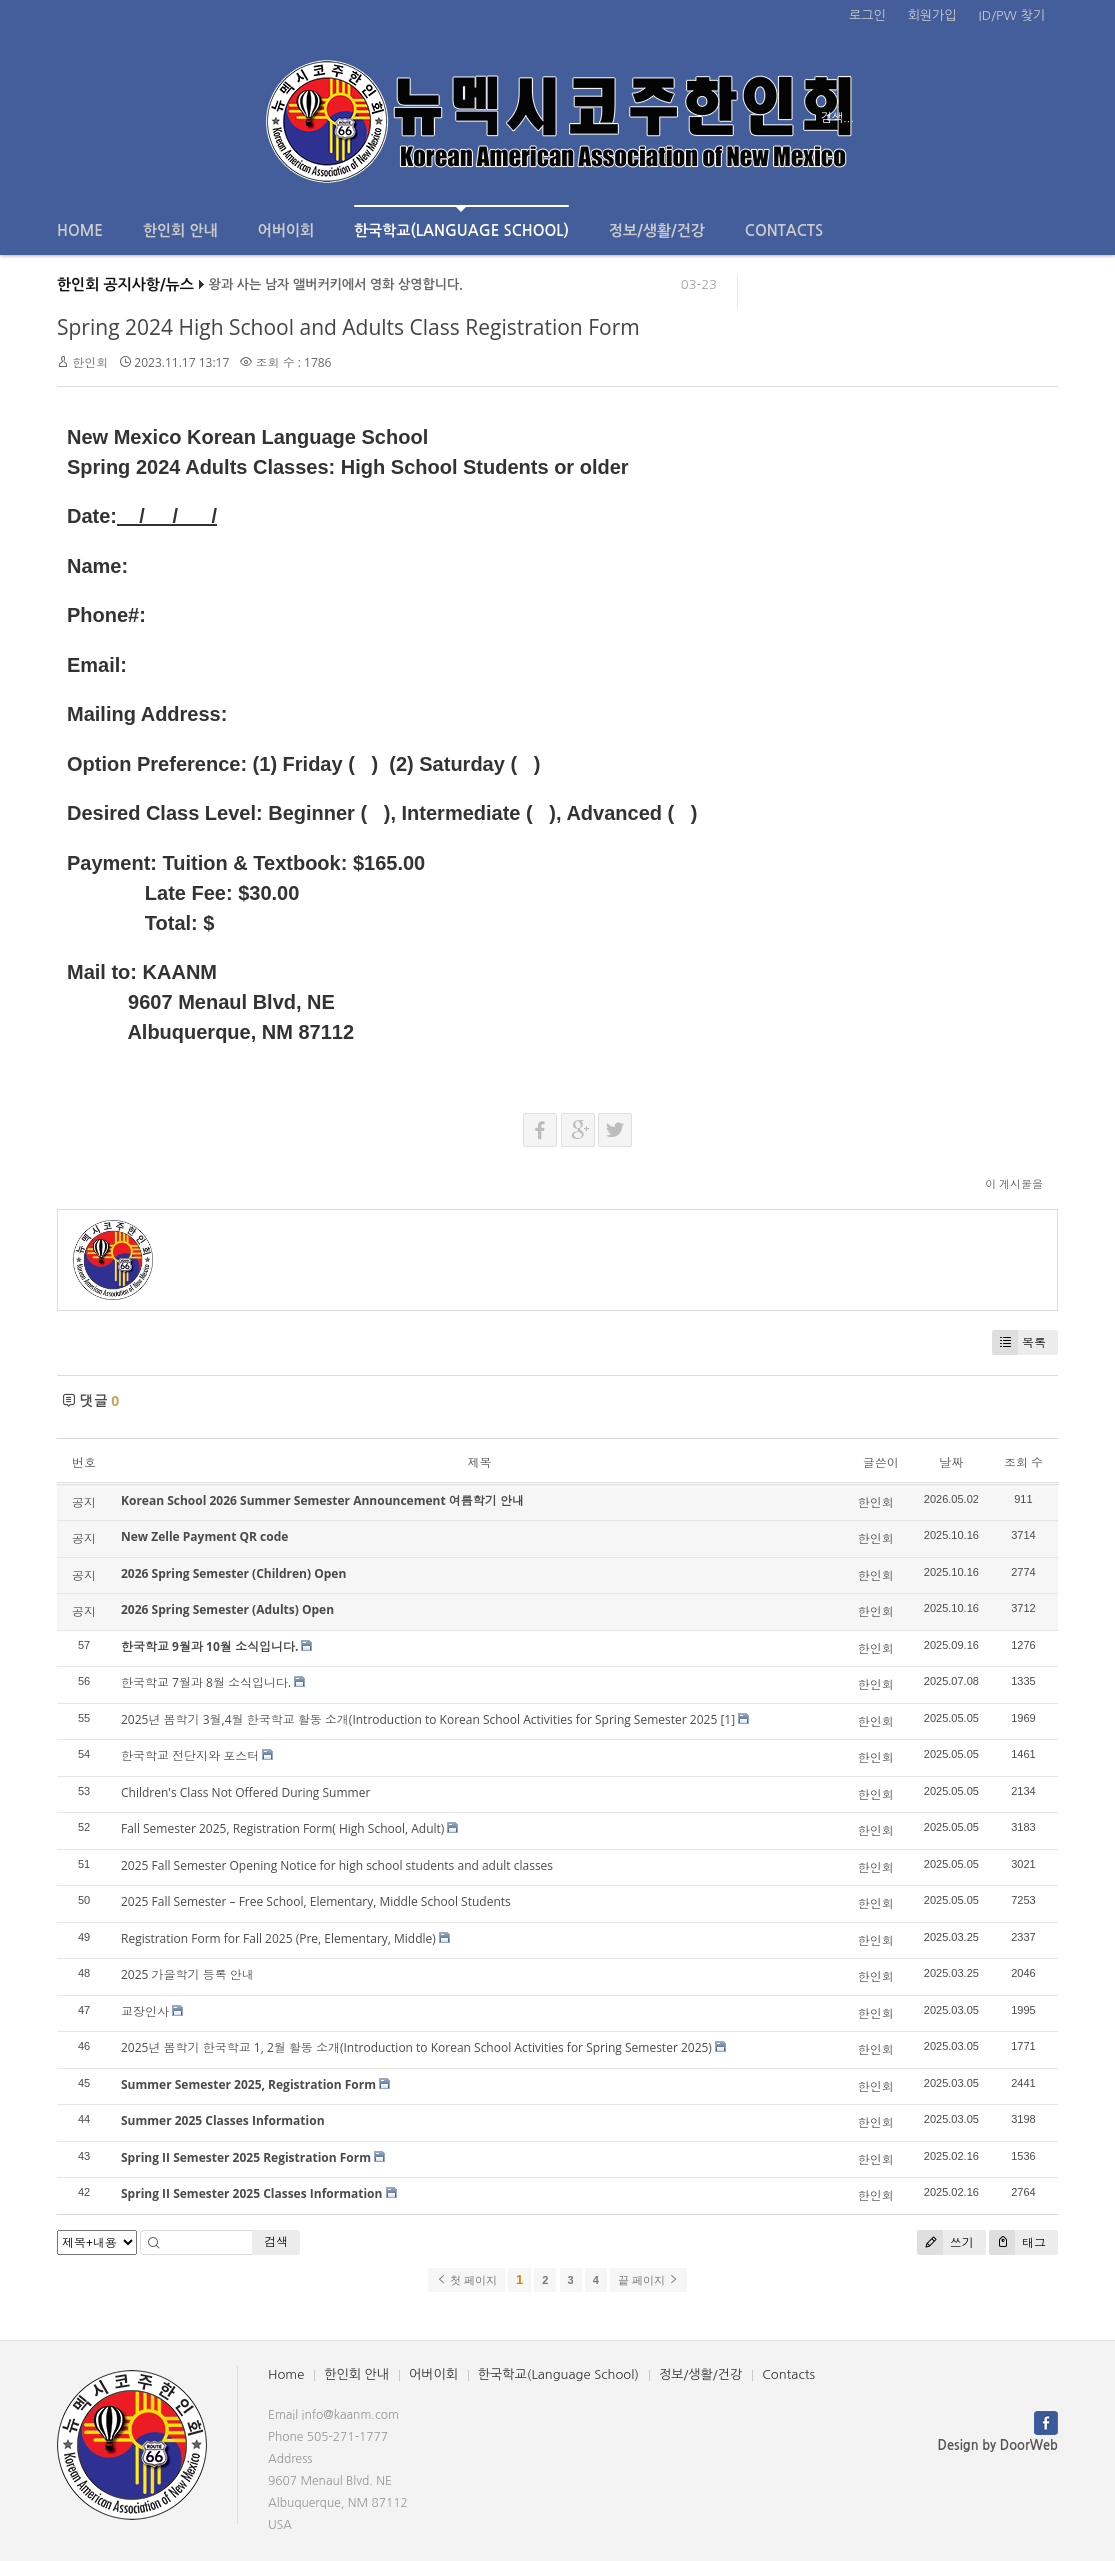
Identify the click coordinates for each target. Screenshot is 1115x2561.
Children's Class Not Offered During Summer (245, 1792)
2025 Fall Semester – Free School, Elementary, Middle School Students (316, 1901)
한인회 (90, 362)
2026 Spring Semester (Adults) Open (227, 1609)
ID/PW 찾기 (1012, 15)
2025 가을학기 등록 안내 (187, 1974)
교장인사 (145, 2011)
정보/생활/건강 (657, 230)
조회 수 (1023, 1462)
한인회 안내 (180, 230)
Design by (998, 2445)
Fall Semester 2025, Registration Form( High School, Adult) (282, 1828)
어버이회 (286, 230)
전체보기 (114, 118)
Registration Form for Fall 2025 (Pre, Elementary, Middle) (278, 1938)
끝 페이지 (648, 2280)
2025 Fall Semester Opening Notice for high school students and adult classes (337, 1865)
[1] (727, 1719)
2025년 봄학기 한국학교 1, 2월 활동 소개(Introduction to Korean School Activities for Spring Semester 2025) (416, 2047)
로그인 (867, 15)
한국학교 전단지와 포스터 (190, 1755)
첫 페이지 (466, 2280)
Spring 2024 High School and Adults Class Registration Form (348, 327)
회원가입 (932, 15)
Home (80, 230)
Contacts (784, 230)
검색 (276, 2241)
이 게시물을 (1014, 1183)
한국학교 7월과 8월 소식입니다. (206, 1682)
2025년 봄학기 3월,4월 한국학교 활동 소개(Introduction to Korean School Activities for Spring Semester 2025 (419, 1719)
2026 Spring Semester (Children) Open (233, 1573)
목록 (1019, 1342)
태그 (1017, 2242)
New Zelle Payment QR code (204, 1536)
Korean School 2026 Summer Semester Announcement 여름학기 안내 (322, 1500)
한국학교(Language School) (461, 221)
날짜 (951, 1462)
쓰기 (945, 2242)
